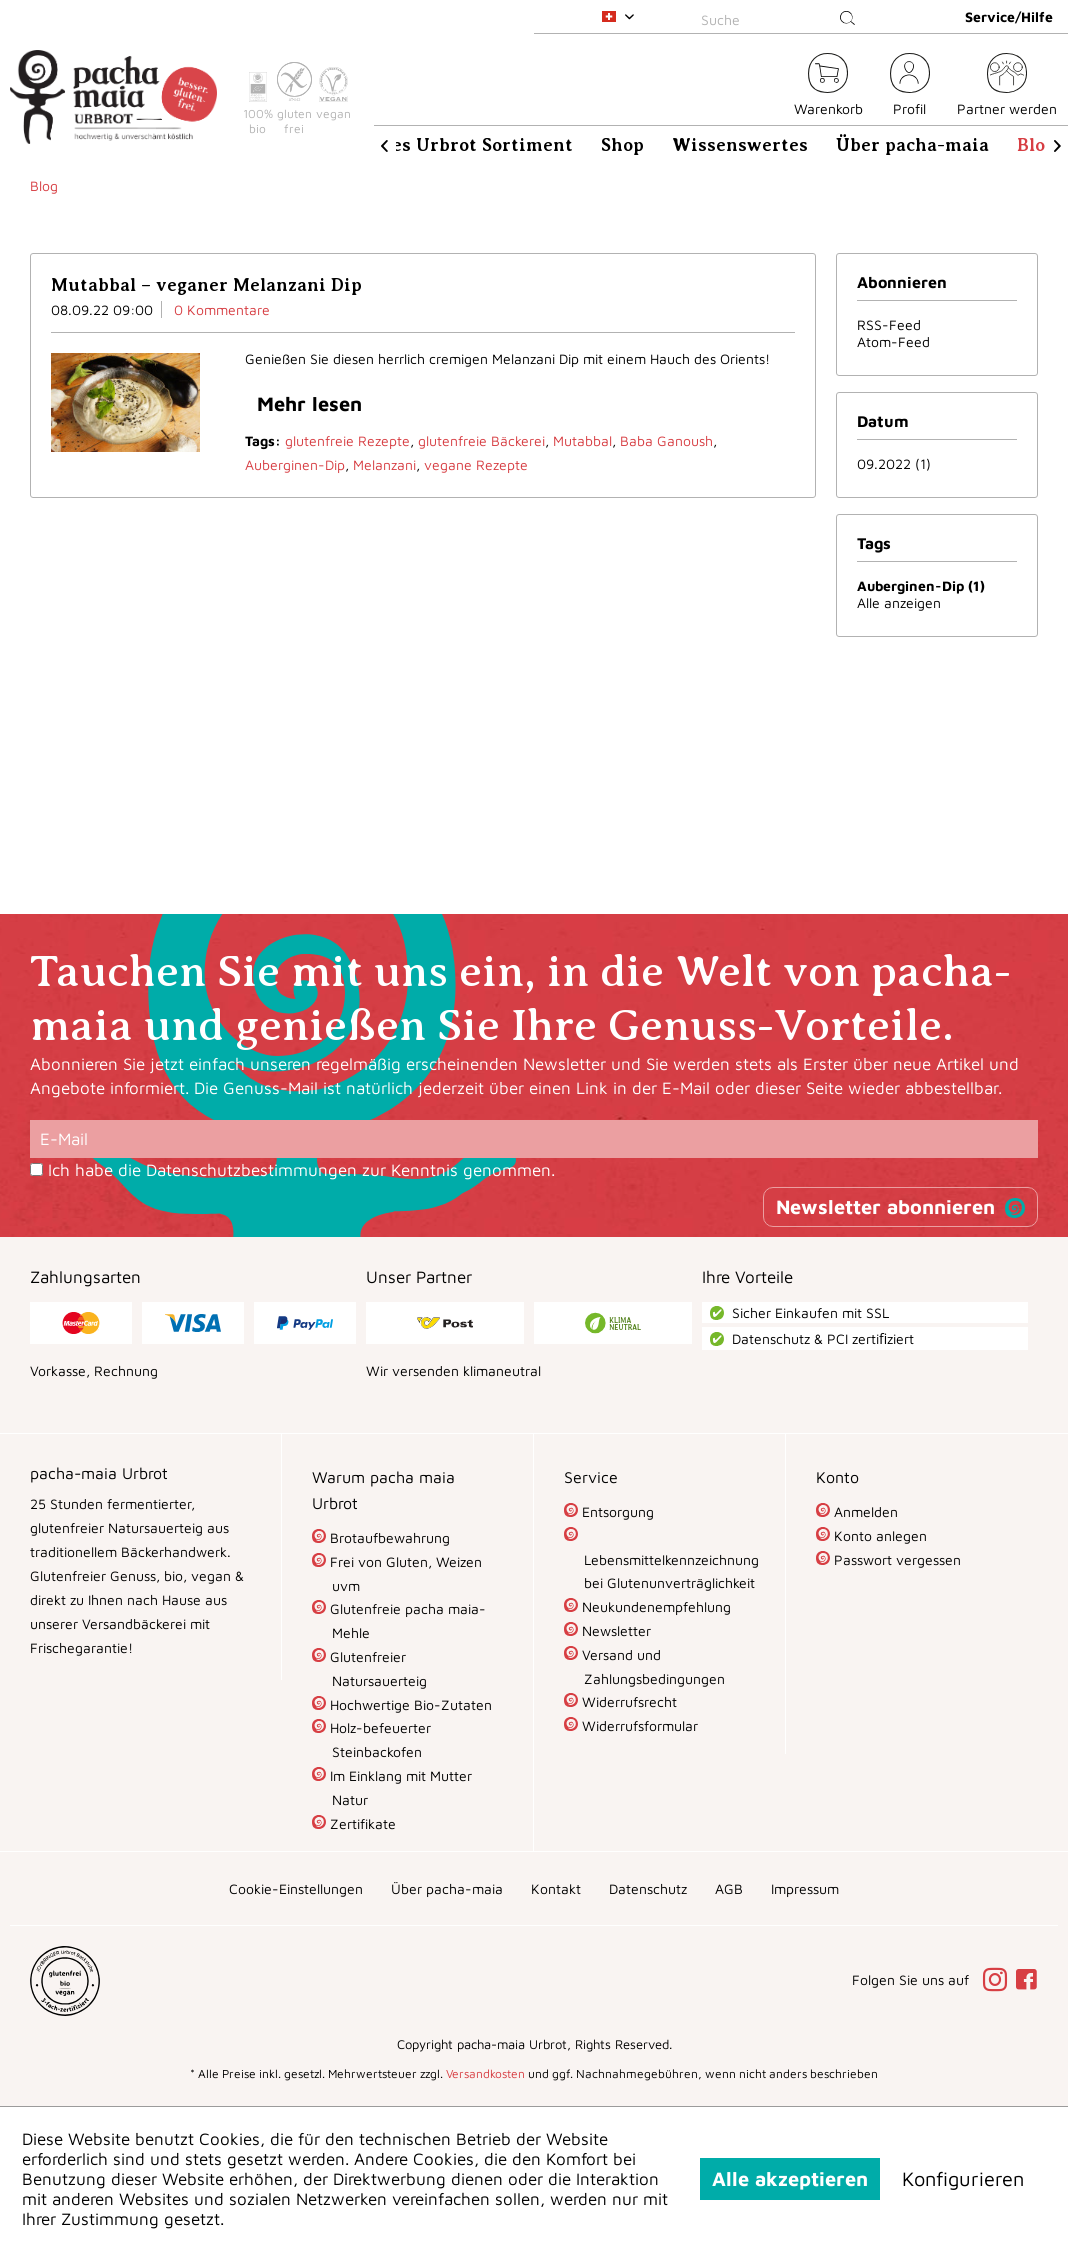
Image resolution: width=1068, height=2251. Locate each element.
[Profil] (910, 87)
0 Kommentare (222, 309)
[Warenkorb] (828, 87)
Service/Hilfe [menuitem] (1009, 16)
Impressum (805, 1888)
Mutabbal (582, 440)
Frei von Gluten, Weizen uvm (404, 1573)
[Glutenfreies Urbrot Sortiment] (435, 145)
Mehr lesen (309, 403)
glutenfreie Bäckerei (481, 440)
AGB (729, 1888)
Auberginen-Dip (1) (921, 585)
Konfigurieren (963, 2178)
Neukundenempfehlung (654, 1606)
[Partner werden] (1007, 87)
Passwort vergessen (895, 1559)
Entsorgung (616, 1511)
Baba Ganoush (666, 440)
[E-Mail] (534, 1139)
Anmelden (864, 1511)
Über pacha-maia (447, 1888)
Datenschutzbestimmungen (251, 1170)
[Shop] (622, 145)
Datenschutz (648, 1888)
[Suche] (782, 19)
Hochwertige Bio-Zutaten (409, 1704)
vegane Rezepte (476, 464)
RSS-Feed (889, 324)
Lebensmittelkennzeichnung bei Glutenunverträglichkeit (669, 1571)
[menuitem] (782, 16)
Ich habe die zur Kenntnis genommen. (301, 1170)
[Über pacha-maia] (912, 145)
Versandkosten (485, 2073)
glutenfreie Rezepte (347, 440)
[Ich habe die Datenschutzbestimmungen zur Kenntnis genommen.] (36, 1169)
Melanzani (384, 464)
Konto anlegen (878, 1535)
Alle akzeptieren (790, 2178)
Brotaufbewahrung (388, 1537)
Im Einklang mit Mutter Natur (399, 1787)
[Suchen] (847, 19)
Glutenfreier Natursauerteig (376, 1668)
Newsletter (614, 1630)
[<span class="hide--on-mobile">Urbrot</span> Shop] (767, 87)
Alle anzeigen (899, 602)
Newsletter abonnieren (885, 1206)
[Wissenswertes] (740, 145)
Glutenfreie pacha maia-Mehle (406, 1620)
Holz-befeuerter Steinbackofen (378, 1739)
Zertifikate (361, 1823)
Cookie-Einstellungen (296, 1888)
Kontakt (556, 1888)
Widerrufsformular (638, 1725)
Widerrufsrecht (627, 1701)
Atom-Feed (893, 341)
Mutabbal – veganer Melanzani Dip (206, 285)
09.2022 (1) (894, 463)
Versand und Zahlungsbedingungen (651, 1666)
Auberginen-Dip (295, 464)
